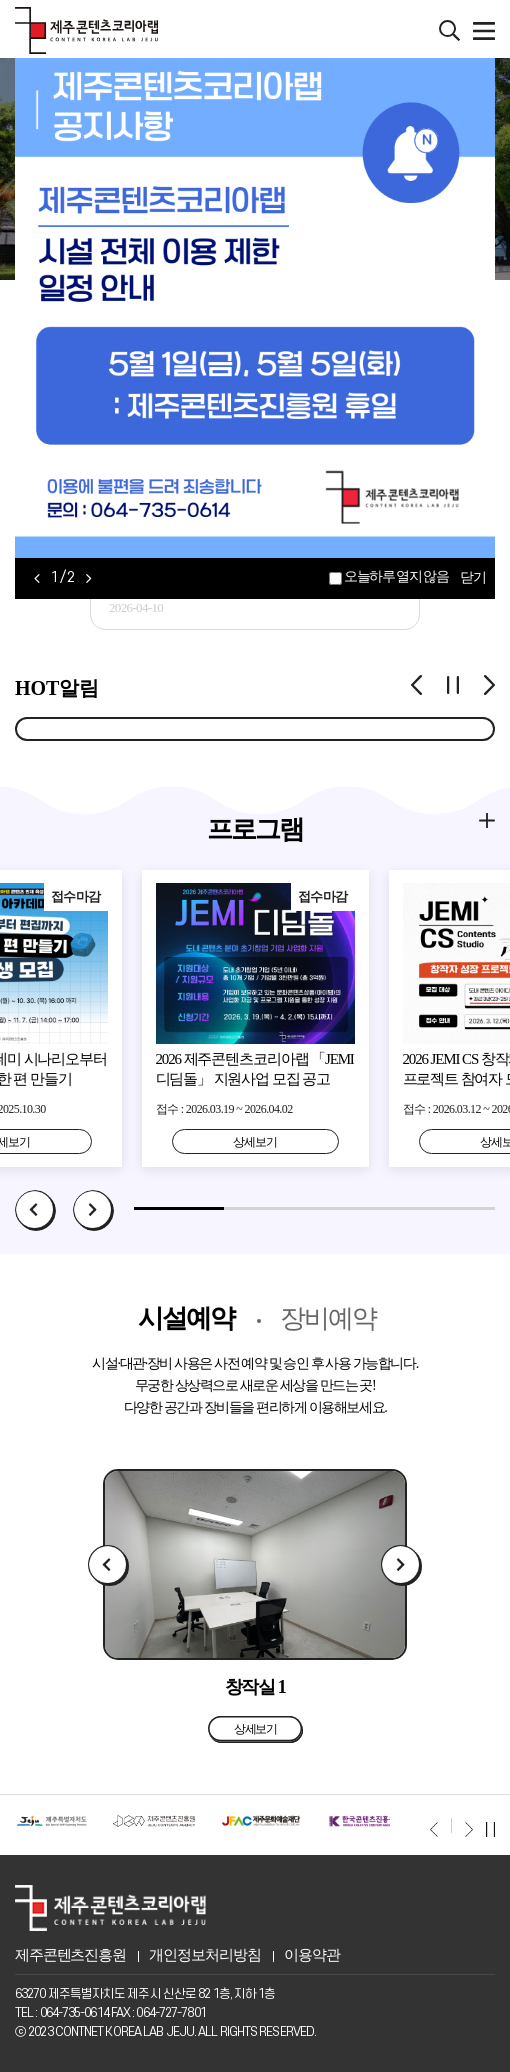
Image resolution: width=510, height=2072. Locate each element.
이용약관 (311, 1955)
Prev (35, 1210)
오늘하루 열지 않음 (396, 577)
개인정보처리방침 (204, 1955)
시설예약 (186, 1318)
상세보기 (254, 1142)
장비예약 (328, 1318)
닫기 (472, 578)
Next (93, 1210)
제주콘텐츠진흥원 (70, 1955)
